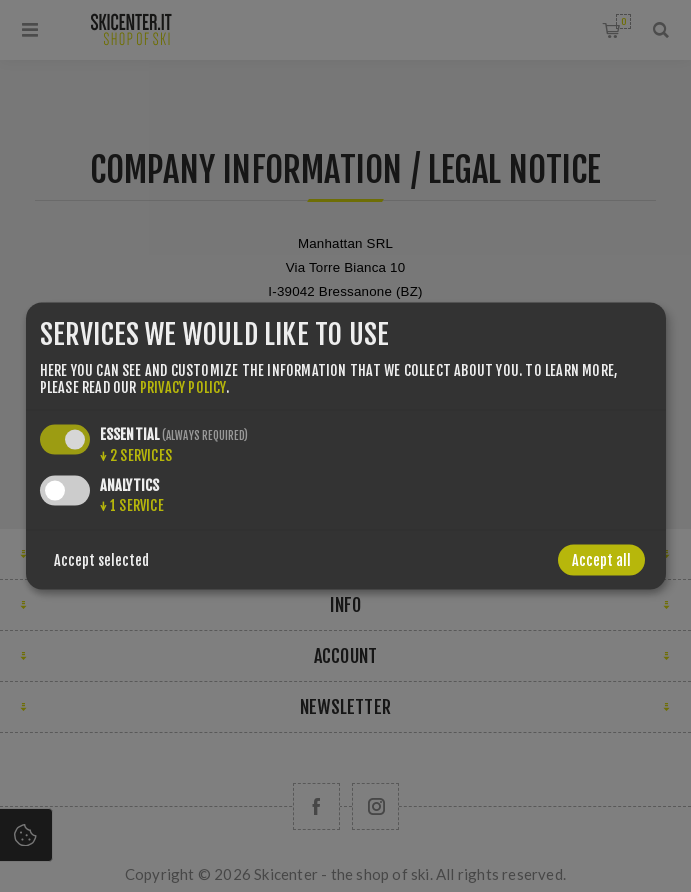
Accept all (601, 559)
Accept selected (101, 559)
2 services (136, 454)
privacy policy (183, 386)
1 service (132, 504)
